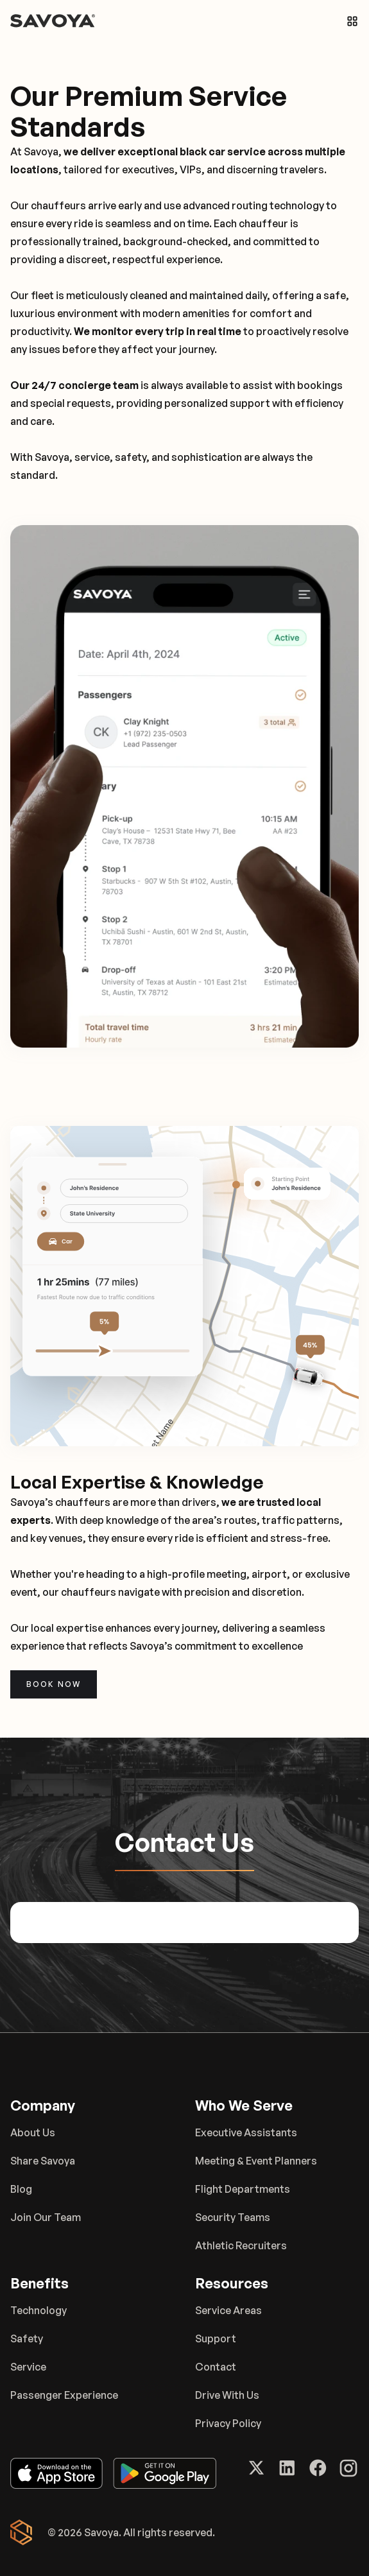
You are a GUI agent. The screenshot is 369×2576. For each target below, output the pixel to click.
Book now (53, 1684)
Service (28, 2366)
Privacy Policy (228, 2423)
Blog (21, 2189)
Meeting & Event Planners (256, 2160)
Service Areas (228, 2310)
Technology (38, 2310)
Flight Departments (242, 2189)
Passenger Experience (64, 2395)
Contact (215, 2366)
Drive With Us (227, 2395)
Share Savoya (42, 2160)
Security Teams (232, 2217)
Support (215, 2338)
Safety (26, 2338)
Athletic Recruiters (241, 2245)
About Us (32, 2132)
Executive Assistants (246, 2132)
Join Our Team (45, 2217)
